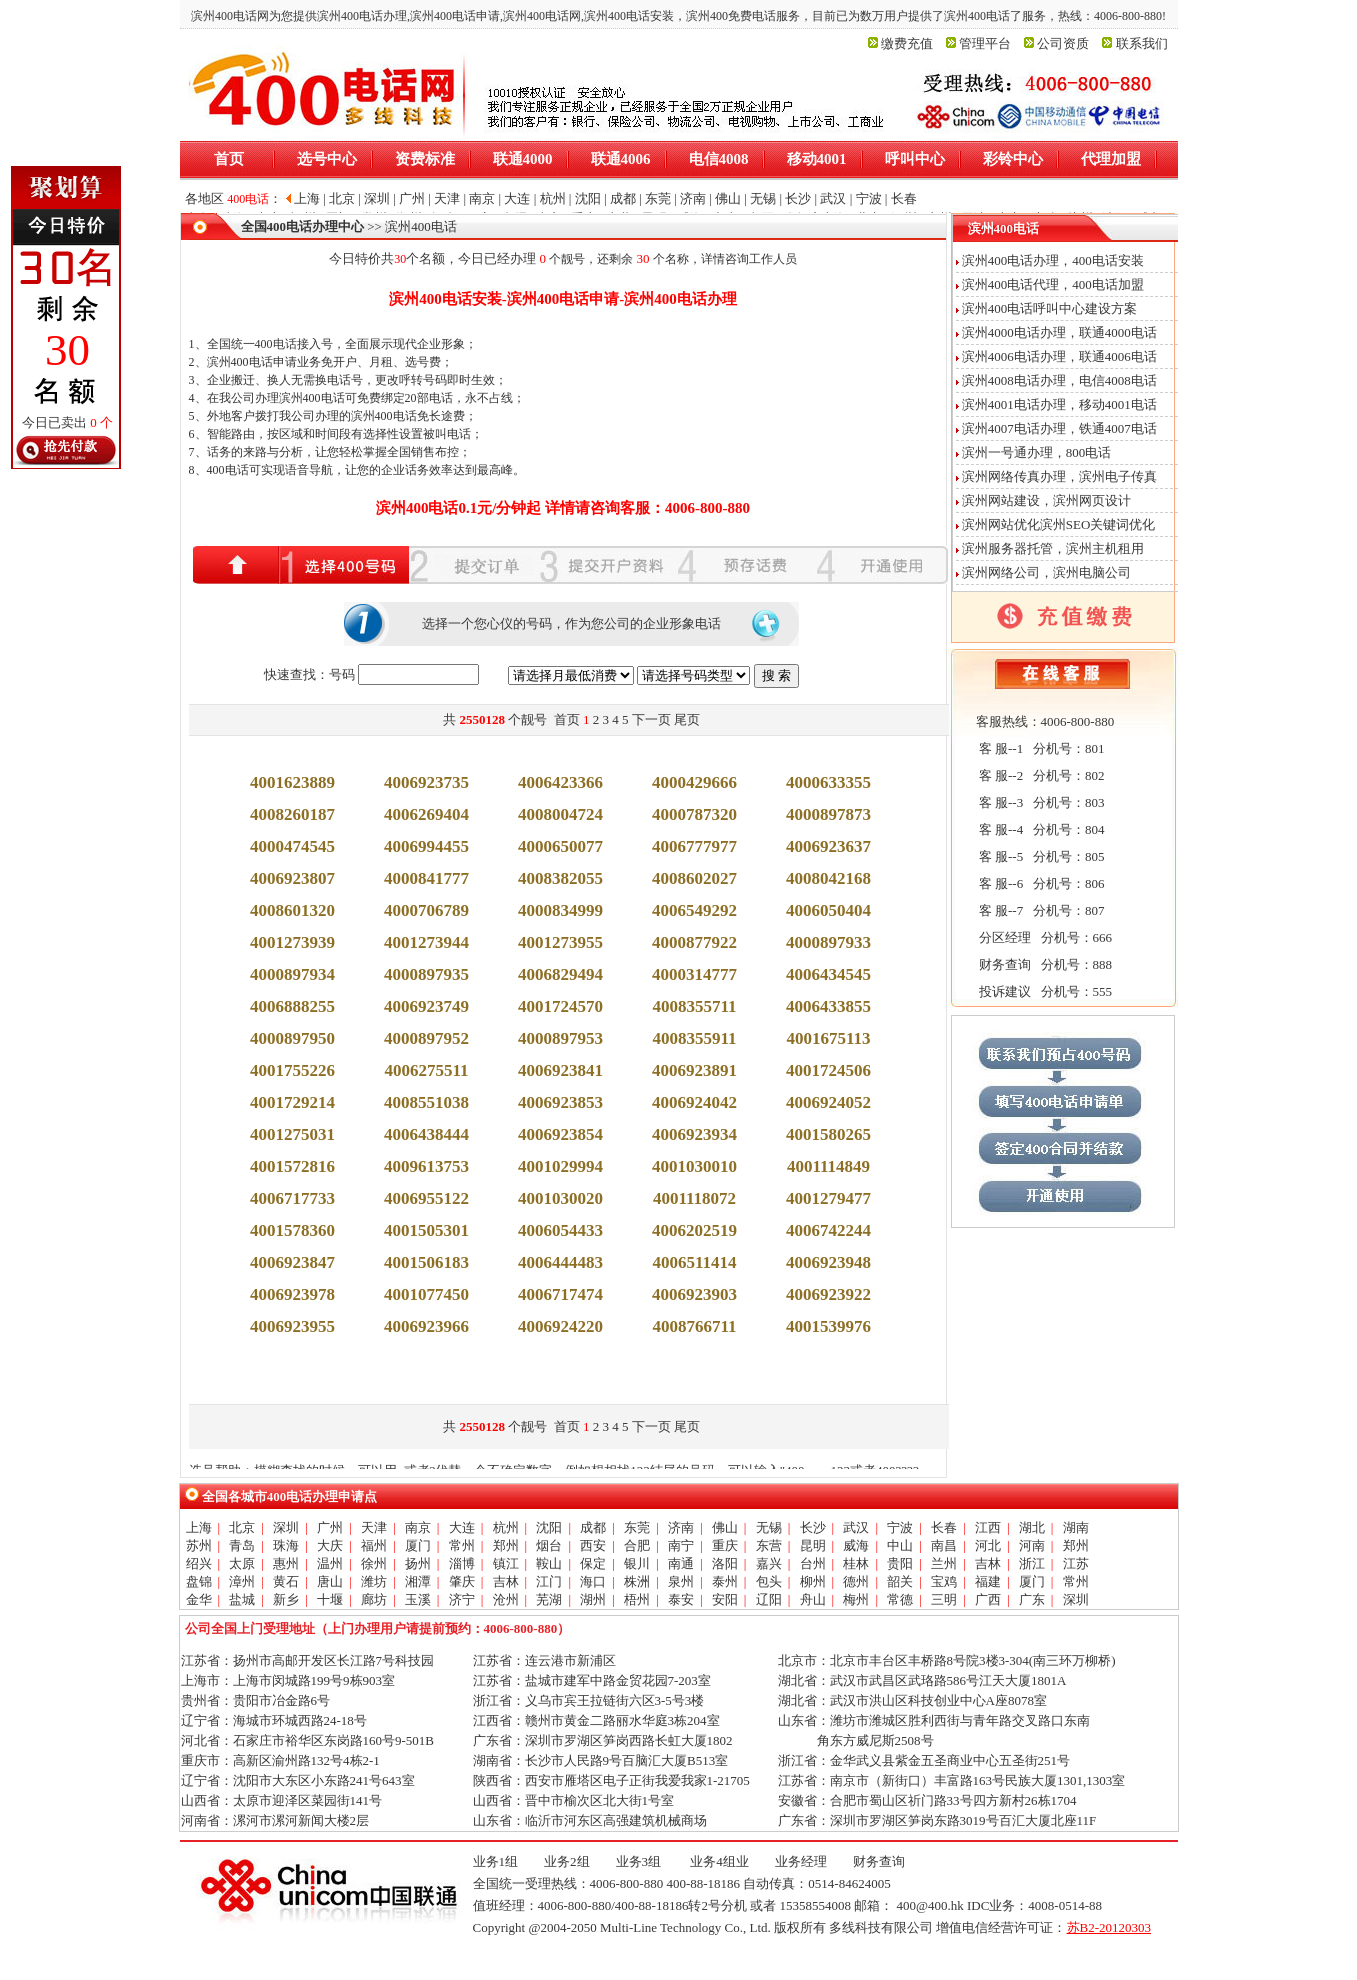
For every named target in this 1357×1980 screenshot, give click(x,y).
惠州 (286, 1563)
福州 (374, 1545)
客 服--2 (1000, 775)
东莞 (637, 1527)
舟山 (813, 1599)
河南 (1032, 1545)
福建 (988, 1581)
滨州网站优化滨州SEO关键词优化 (1059, 524)
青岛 (242, 1545)
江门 (549, 1581)
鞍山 (549, 1563)
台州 (813, 1563)
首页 (229, 159)
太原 (242, 1563)
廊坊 (374, 1599)
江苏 (1076, 1563)
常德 (900, 1599)
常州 (462, 1545)
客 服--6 (1000, 883)
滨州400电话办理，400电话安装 (1053, 260)
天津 (374, 1527)
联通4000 (523, 159)
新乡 (286, 1599)
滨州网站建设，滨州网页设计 (1046, 500)
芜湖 (549, 1599)
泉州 (681, 1581)
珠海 (286, 1545)
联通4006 (621, 159)
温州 (330, 1563)
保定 (593, 1563)
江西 (988, 1527)
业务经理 (801, 1861)
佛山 (725, 1527)
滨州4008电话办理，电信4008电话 (1059, 380)
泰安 (681, 1599)
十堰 (330, 1599)
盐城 (242, 1599)
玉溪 (418, 1599)
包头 (769, 1581)
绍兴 (199, 1563)
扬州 (418, 1563)
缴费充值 (907, 43)
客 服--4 (1000, 829)
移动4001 (817, 159)
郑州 (506, 1545)
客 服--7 (1000, 910)
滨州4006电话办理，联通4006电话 (1059, 356)
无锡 (769, 1527)
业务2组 (567, 1861)
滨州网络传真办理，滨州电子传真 (1059, 476)
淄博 (462, 1563)
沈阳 (549, 1527)
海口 (593, 1581)
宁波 (900, 1527)
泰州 (725, 1581)
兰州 (944, 1563)
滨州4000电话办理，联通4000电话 (1059, 332)
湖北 (1032, 1527)
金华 (199, 1599)
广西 (988, 1599)
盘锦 (199, 1581)
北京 (242, 1527)
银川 (637, 1563)
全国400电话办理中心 (303, 226)
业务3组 (639, 1861)
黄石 (286, 1581)
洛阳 (725, 1563)
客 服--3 (1000, 802)
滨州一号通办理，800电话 (1037, 452)
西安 (593, 1545)
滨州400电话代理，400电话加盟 (1053, 284)
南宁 (681, 1545)
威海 (856, 1545)
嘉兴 (769, 1563)
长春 (944, 1527)
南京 (418, 1527)
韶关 (900, 1581)
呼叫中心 (915, 159)
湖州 (593, 1599)
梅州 (856, 1599)
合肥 (637, 1545)
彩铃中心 (1013, 159)
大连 (462, 1527)
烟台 (549, 1545)
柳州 (813, 1581)
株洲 (637, 1581)
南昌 (944, 1545)
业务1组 (496, 1861)
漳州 (242, 1581)
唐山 (330, 1581)
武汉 (856, 1527)
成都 (593, 1527)
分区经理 (1003, 937)
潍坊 (374, 1581)
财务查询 (1003, 964)
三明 (944, 1599)
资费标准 (425, 159)
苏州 (199, 1545)
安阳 (725, 1599)
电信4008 (719, 159)
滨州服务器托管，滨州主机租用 (1053, 548)
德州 (856, 1581)
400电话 (276, 344)
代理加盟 (1111, 159)
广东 (1032, 1599)
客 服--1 (1000, 748)
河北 (988, 1545)
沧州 (506, 1599)
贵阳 (900, 1563)
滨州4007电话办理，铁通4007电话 (1059, 428)
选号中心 (327, 159)
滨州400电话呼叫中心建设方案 (1050, 308)
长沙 (813, 1527)
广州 (330, 1527)
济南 (681, 1527)
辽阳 (769, 1599)
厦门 (418, 1545)
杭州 (506, 1527)
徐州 (374, 1563)
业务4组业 (718, 1861)
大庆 (330, 1545)
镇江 (506, 1563)
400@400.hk (929, 1905)
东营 (769, 1545)
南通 (681, 1563)
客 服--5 (1000, 856)
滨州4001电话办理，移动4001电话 (1059, 404)
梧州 (637, 1599)
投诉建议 (1003, 991)
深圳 (286, 1527)
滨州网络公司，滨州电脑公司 (1046, 572)
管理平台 (985, 43)
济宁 (462, 1599)
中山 (900, 1545)
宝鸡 (944, 1581)
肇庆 (462, 1581)
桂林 (856, 1563)
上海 (199, 1527)
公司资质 (1063, 43)
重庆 (725, 1545)
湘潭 (418, 1581)
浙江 (1032, 1563)
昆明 (813, 1545)
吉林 (988, 1563)
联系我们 (1142, 43)
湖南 (1076, 1527)
